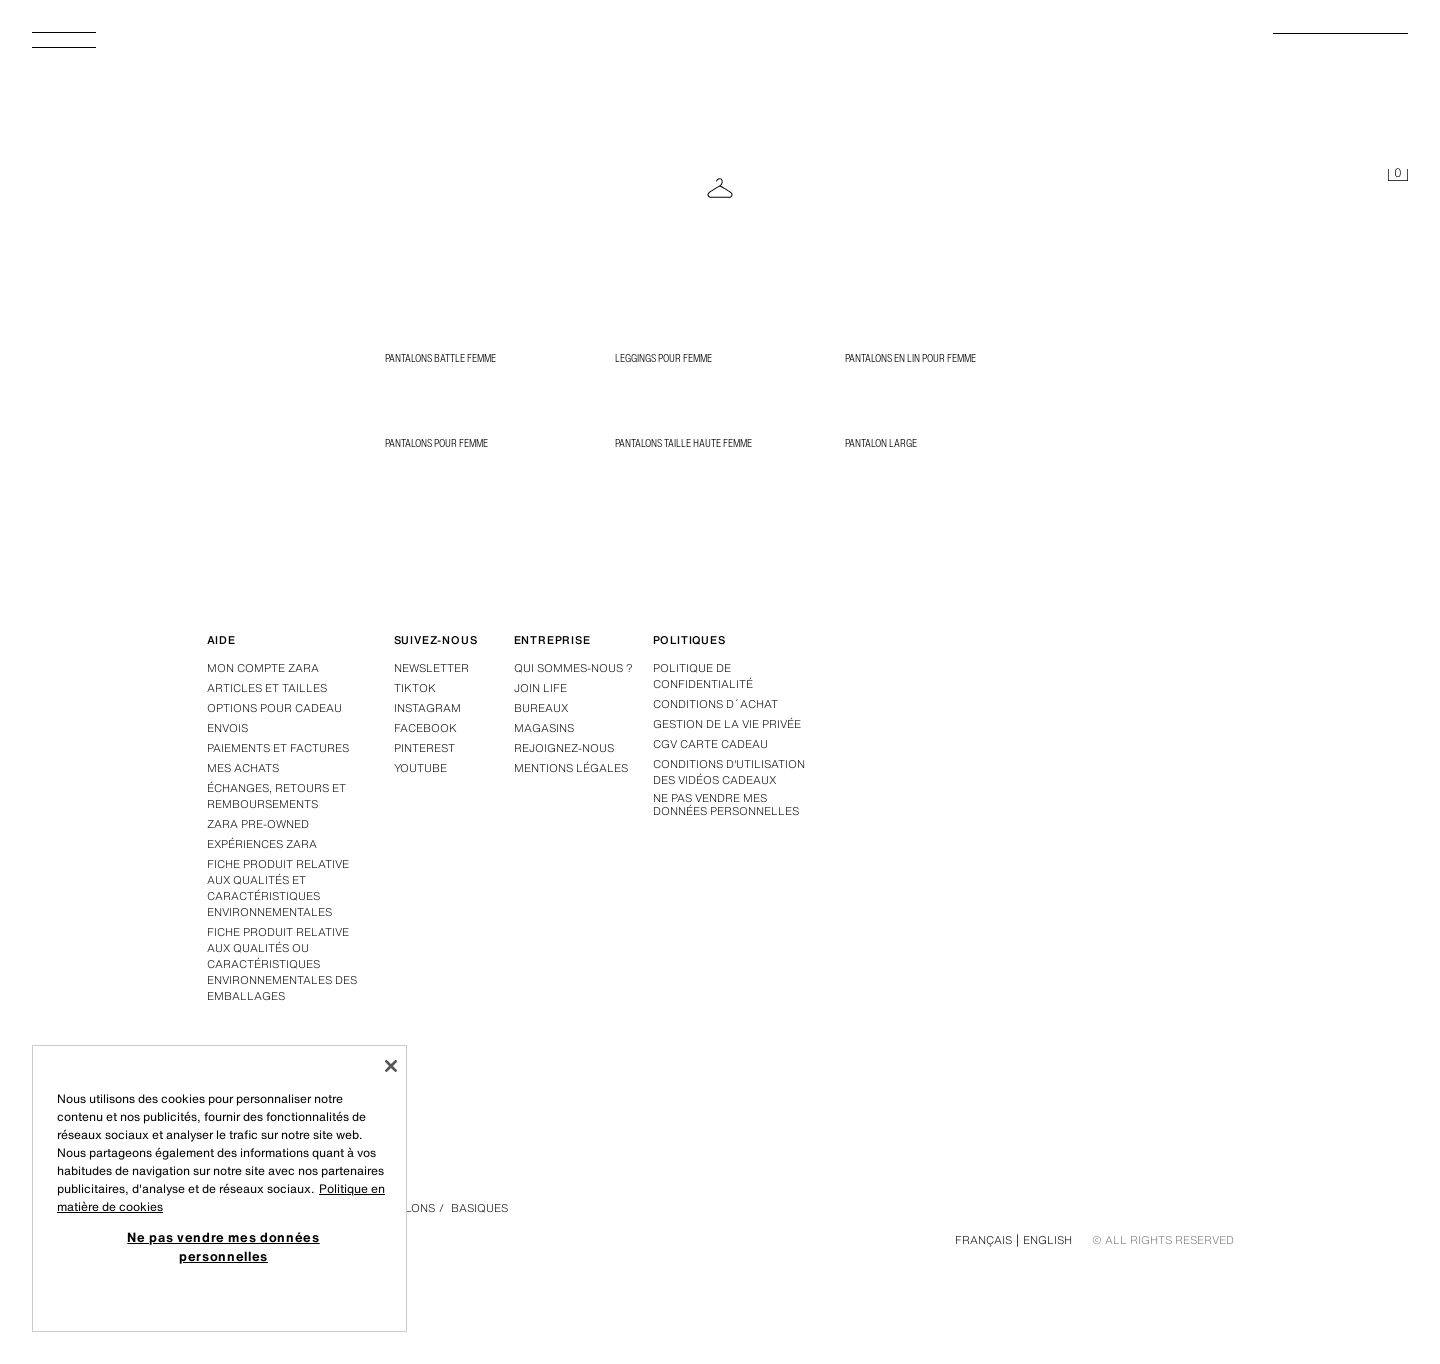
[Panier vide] (1398, 176)
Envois (227, 728)
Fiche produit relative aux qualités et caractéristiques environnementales (278, 888)
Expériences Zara (262, 844)
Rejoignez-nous (564, 748)
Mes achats (243, 768)
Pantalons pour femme (436, 443)
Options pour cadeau (274, 708)
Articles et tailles (267, 688)
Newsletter (431, 668)
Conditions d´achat (715, 704)
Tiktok (415, 688)
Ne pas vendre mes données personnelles (726, 805)
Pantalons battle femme (440, 358)
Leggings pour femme (663, 358)
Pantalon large (881, 443)
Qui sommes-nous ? (573, 668)
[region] (219, 1188)
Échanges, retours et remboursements (276, 796)
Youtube (420, 768)
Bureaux (541, 708)
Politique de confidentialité (703, 676)
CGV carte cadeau (710, 744)
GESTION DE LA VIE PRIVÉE (727, 724)
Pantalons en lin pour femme (910, 358)
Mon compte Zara (263, 668)
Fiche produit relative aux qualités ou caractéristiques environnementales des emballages (282, 964)
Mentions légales (571, 768)
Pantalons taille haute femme (683, 443)
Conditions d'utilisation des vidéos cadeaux (729, 772)
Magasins (544, 728)
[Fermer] (391, 1066)
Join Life (540, 688)
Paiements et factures (278, 748)
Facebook (425, 728)
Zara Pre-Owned (258, 824)
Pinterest (424, 748)
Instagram (427, 708)
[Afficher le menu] (72, 46)
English (1047, 1240)
